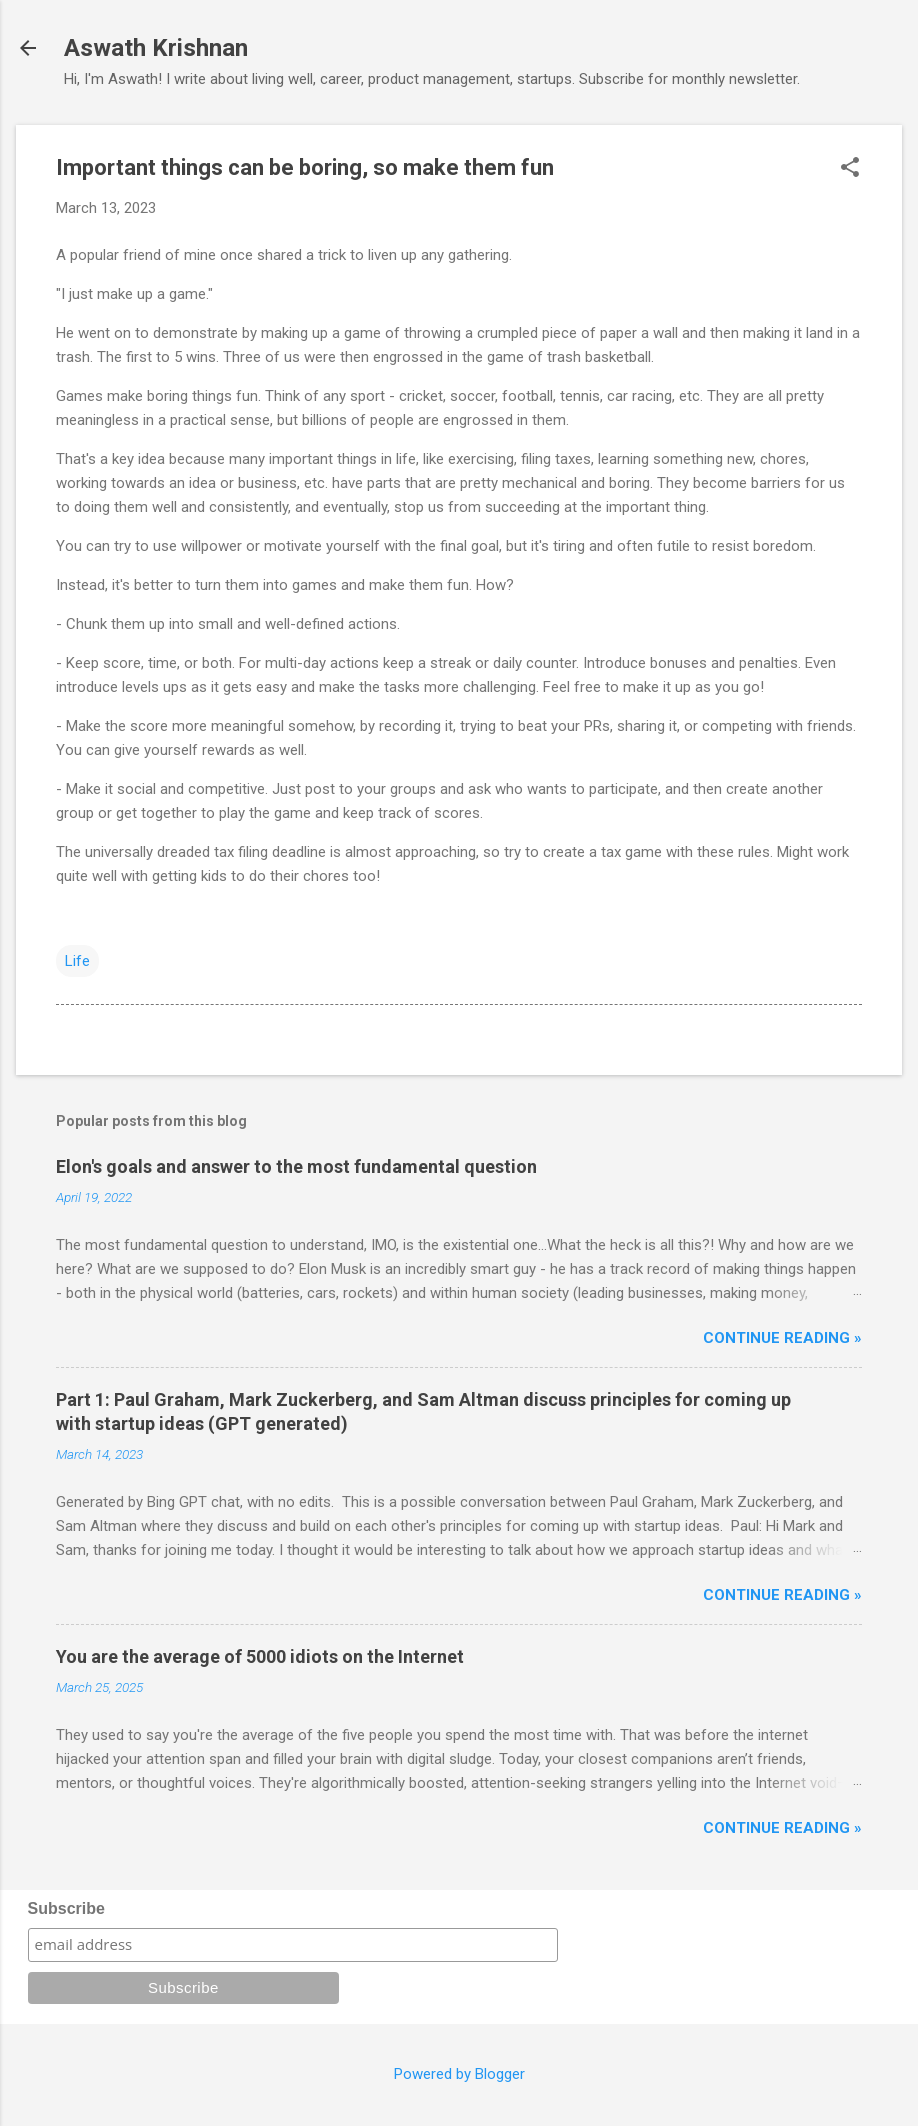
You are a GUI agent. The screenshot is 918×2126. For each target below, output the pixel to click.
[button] (850, 169)
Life (77, 961)
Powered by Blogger (459, 2074)
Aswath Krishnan (156, 48)
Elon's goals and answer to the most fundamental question (296, 1166)
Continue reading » (782, 1338)
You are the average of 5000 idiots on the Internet (260, 1656)
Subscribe (66, 1908)
